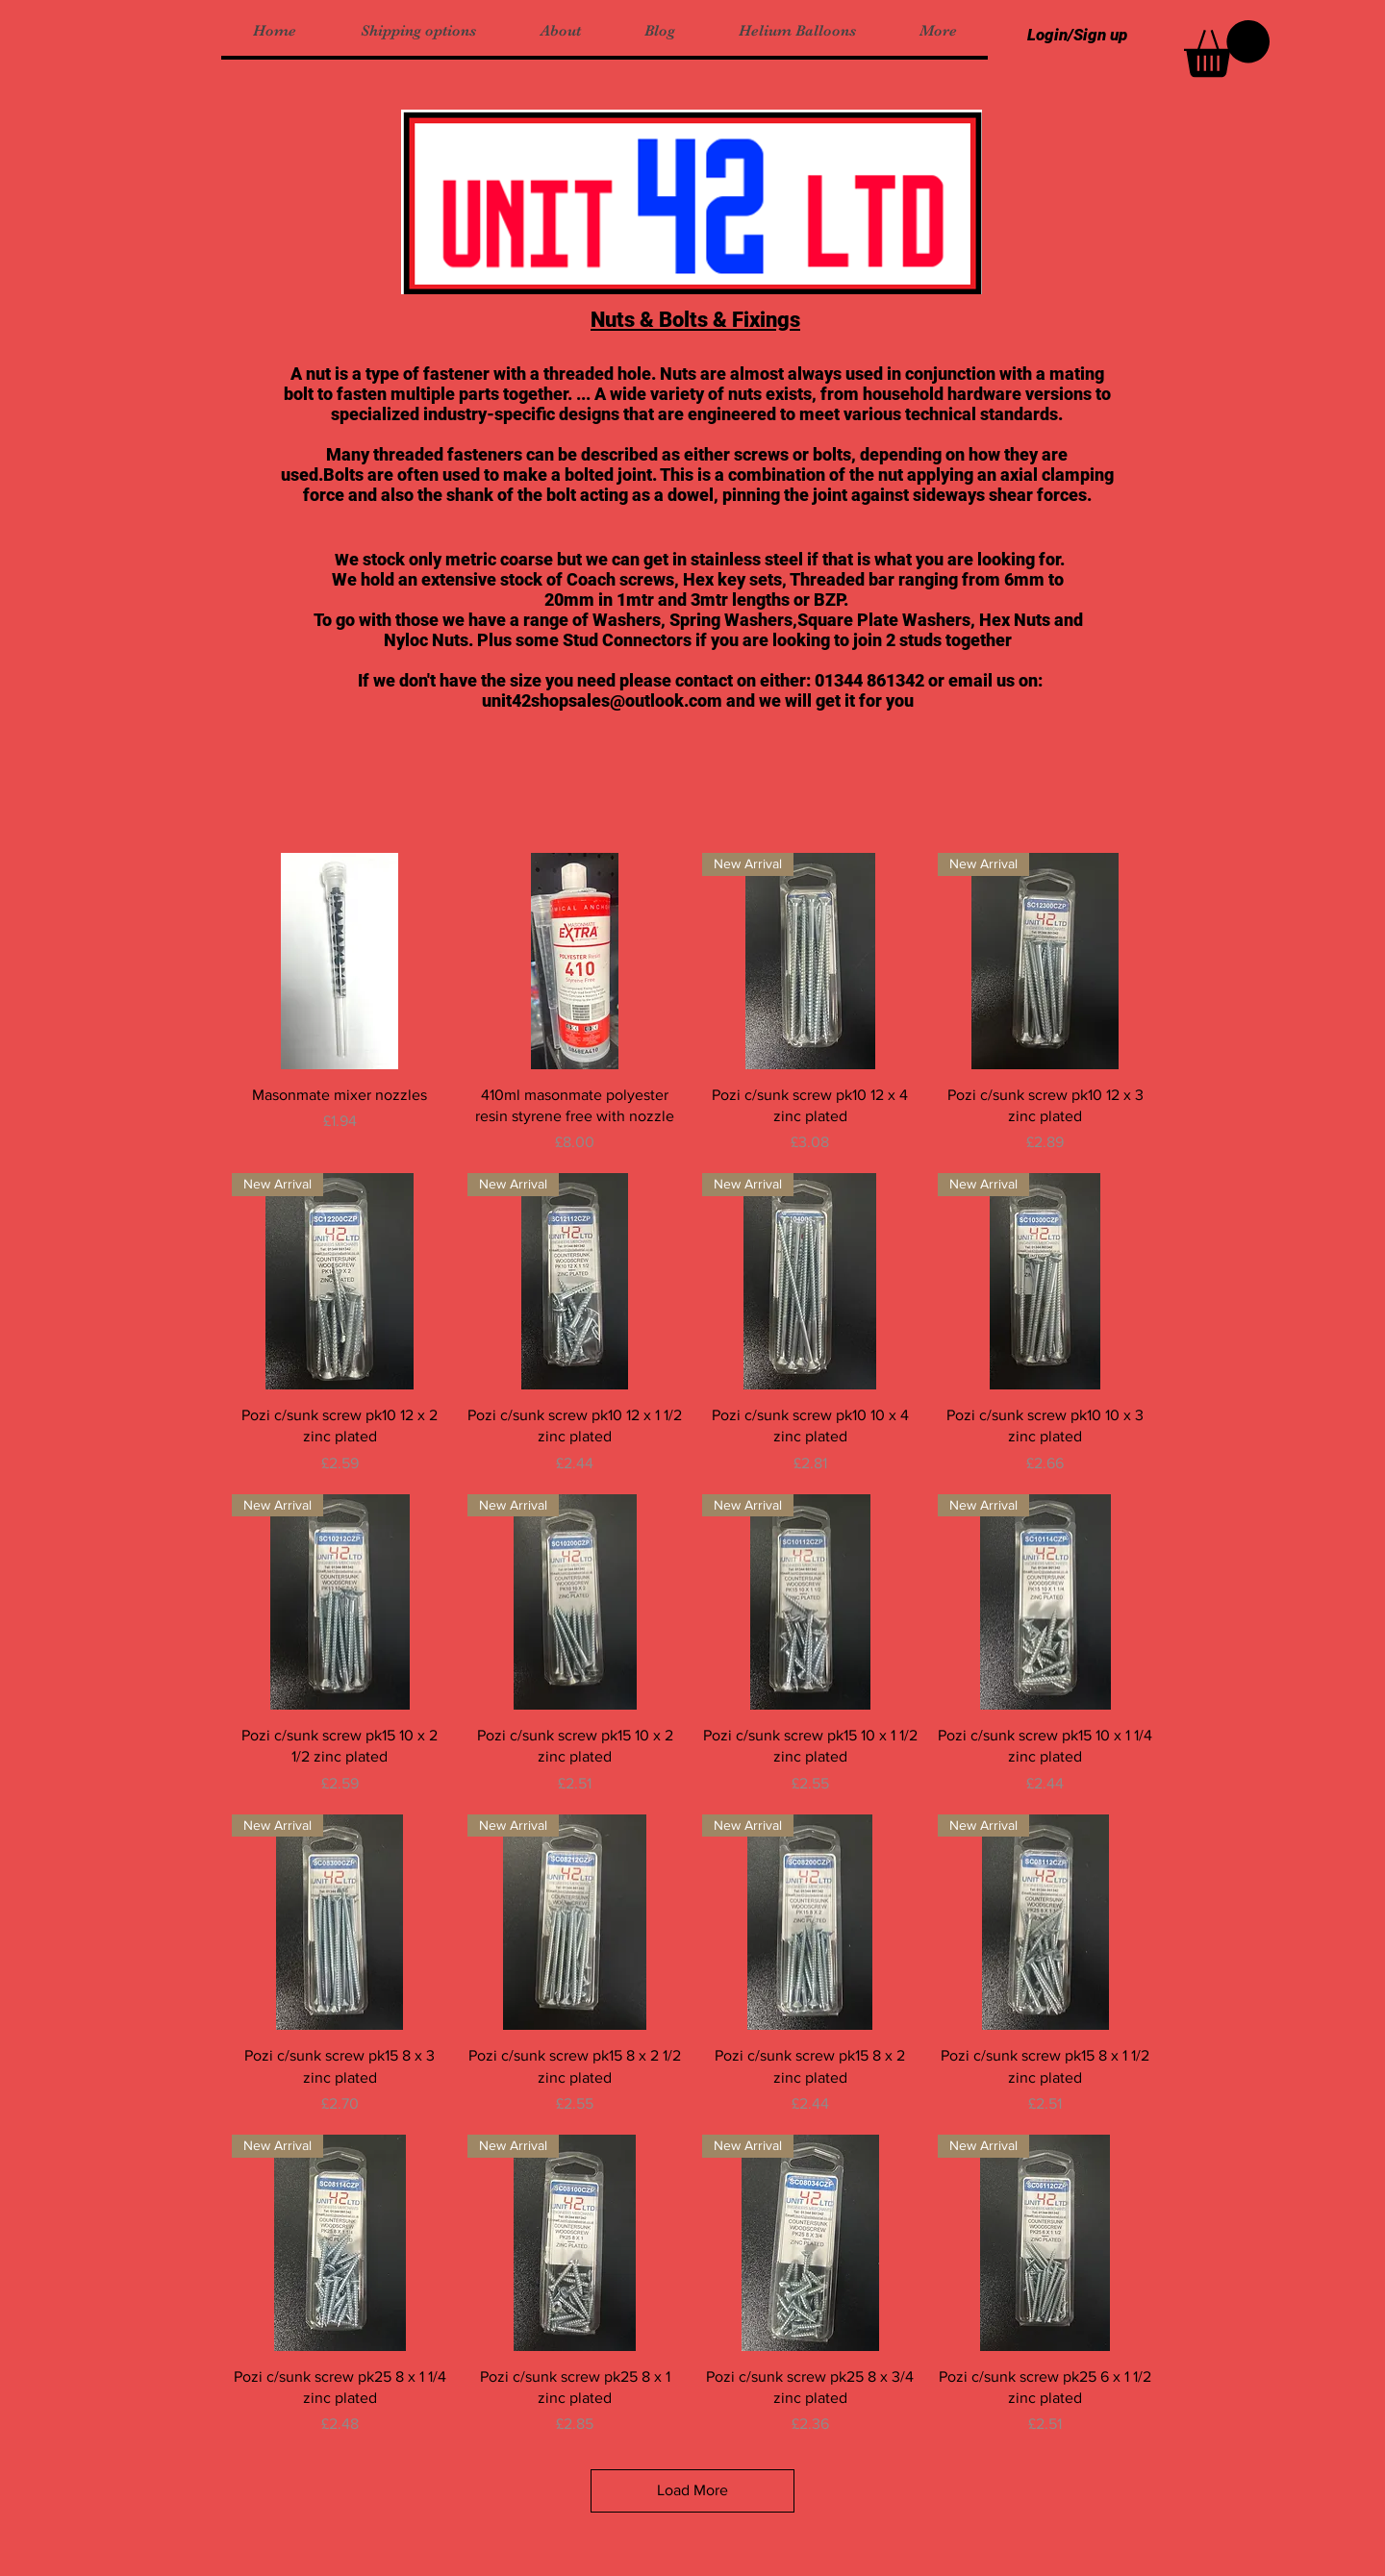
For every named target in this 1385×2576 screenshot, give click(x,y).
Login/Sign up (1077, 34)
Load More (692, 2490)
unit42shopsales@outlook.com (602, 700)
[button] (1227, 48)
